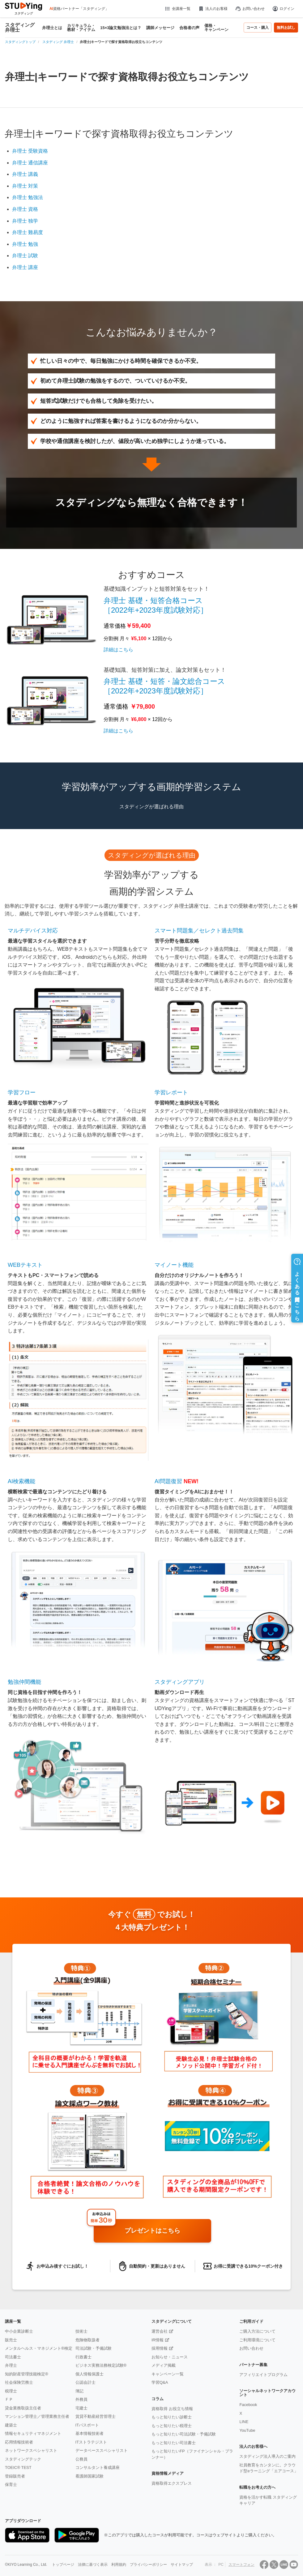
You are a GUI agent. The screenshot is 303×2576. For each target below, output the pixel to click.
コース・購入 (257, 27)
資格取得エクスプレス (172, 2483)
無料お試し (286, 27)
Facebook (248, 2404)
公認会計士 (85, 2382)
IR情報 (158, 2340)
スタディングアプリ (180, 1682)
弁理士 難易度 (27, 232)
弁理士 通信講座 (30, 162)
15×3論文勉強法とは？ (120, 27)
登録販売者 (15, 2476)
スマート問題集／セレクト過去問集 (199, 930)
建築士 (11, 2425)
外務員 (81, 2399)
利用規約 (118, 2564)
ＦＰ (9, 2399)
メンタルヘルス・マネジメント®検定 (38, 2348)
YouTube (247, 2430)
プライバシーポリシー (148, 2564)
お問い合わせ (250, 9)
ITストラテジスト (91, 2442)
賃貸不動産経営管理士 (95, 2416)
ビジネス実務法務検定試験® (101, 2365)
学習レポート (171, 1092)
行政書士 (83, 2357)
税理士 (11, 2391)
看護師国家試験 (89, 2476)
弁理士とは (52, 27)
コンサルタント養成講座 (97, 2467)
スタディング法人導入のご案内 (267, 2456)
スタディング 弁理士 (20, 28)
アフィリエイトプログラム (263, 2374)
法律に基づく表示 (93, 2564)
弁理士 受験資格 (30, 151)
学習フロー (22, 1092)
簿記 (79, 2391)
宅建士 (81, 2408)
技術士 (81, 2331)
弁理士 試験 (25, 255)
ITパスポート (87, 2425)
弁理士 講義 (25, 174)
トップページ (63, 2564)
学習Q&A (160, 2382)
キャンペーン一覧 (168, 2374)
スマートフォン (241, 2564)
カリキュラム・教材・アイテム (81, 27)
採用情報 (160, 2348)
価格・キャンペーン (216, 27)
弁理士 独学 (25, 221)
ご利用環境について (257, 2340)
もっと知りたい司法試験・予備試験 (184, 2434)
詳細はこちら (118, 649)
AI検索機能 (21, 1481)
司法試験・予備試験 (93, 2348)
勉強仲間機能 (24, 1682)
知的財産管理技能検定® (26, 2374)
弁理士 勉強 (25, 244)
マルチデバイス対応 (33, 930)
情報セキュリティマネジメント (33, 2433)
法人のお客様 (213, 9)
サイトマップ (182, 2564)
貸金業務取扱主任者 (23, 2408)
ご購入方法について (257, 2331)
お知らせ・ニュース (170, 2357)
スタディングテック (23, 2459)
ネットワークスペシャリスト (31, 2450)
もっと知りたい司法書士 (174, 2442)
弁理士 (11, 2365)
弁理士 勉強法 (27, 197)
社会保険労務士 (19, 2382)
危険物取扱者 (87, 2340)
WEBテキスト (25, 1265)
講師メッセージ (160, 27)
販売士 (11, 2340)
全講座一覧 (177, 9)
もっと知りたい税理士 (172, 2425)
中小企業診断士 (19, 2331)
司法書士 (13, 2357)
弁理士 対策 (25, 186)
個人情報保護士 (89, 2374)
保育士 (11, 2484)
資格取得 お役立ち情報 (172, 2408)
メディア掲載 (164, 2365)
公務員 (81, 2459)
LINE (243, 2421)
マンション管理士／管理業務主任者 (37, 2416)
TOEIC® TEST (18, 2467)
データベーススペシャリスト (101, 2450)
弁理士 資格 (25, 209)
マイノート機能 (174, 1265)
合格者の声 (189, 27)
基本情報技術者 (89, 2433)
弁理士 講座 (25, 267)
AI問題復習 (168, 1481)
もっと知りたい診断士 (172, 2417)
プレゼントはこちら (152, 2230)
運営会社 (160, 2331)
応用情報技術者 (19, 2442)
